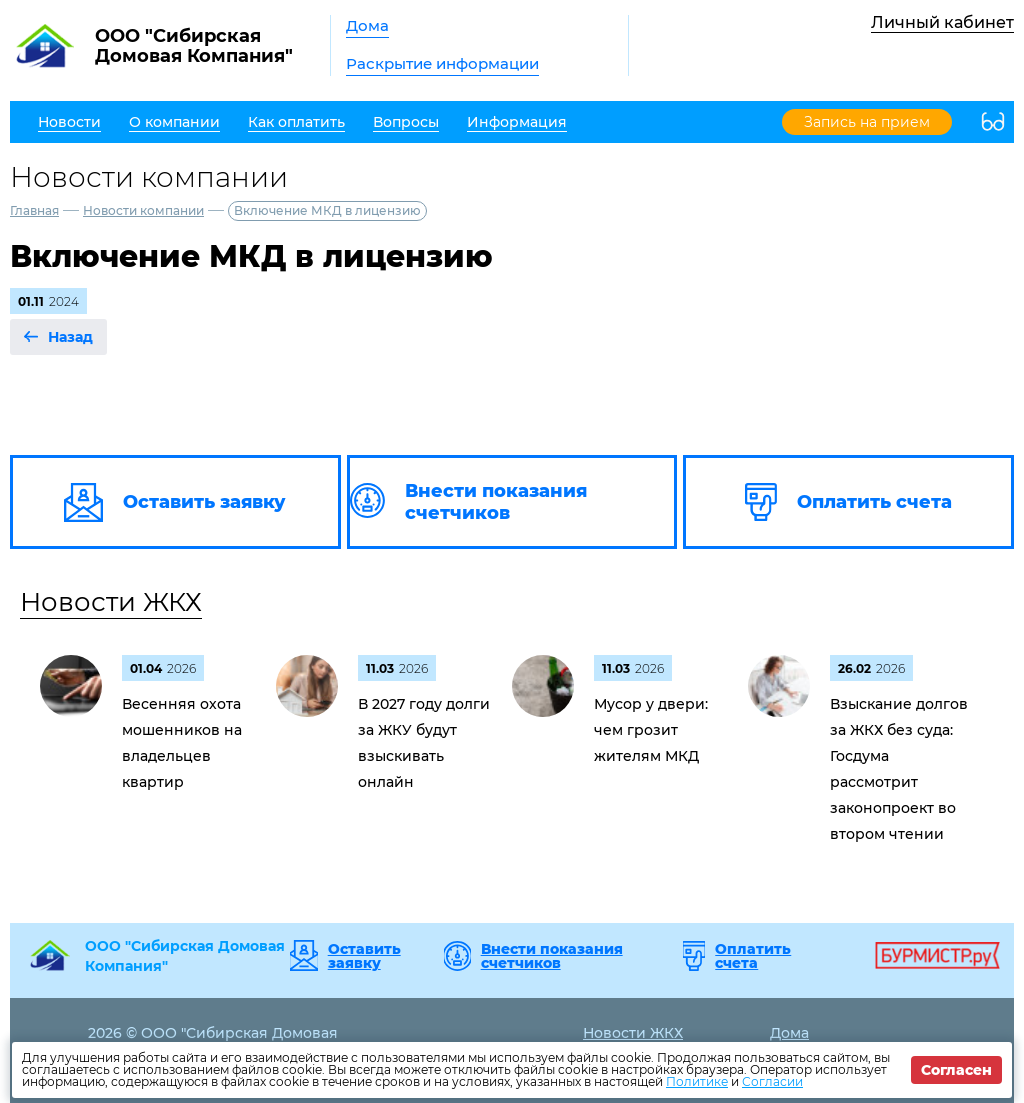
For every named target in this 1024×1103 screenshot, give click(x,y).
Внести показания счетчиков (552, 956)
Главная (34, 210)
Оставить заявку (364, 956)
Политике (697, 1081)
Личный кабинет (942, 22)
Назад (70, 337)
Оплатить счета (753, 956)
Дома (367, 25)
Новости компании (143, 210)
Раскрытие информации (442, 63)
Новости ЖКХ (111, 602)
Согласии (772, 1081)
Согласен (956, 1070)
